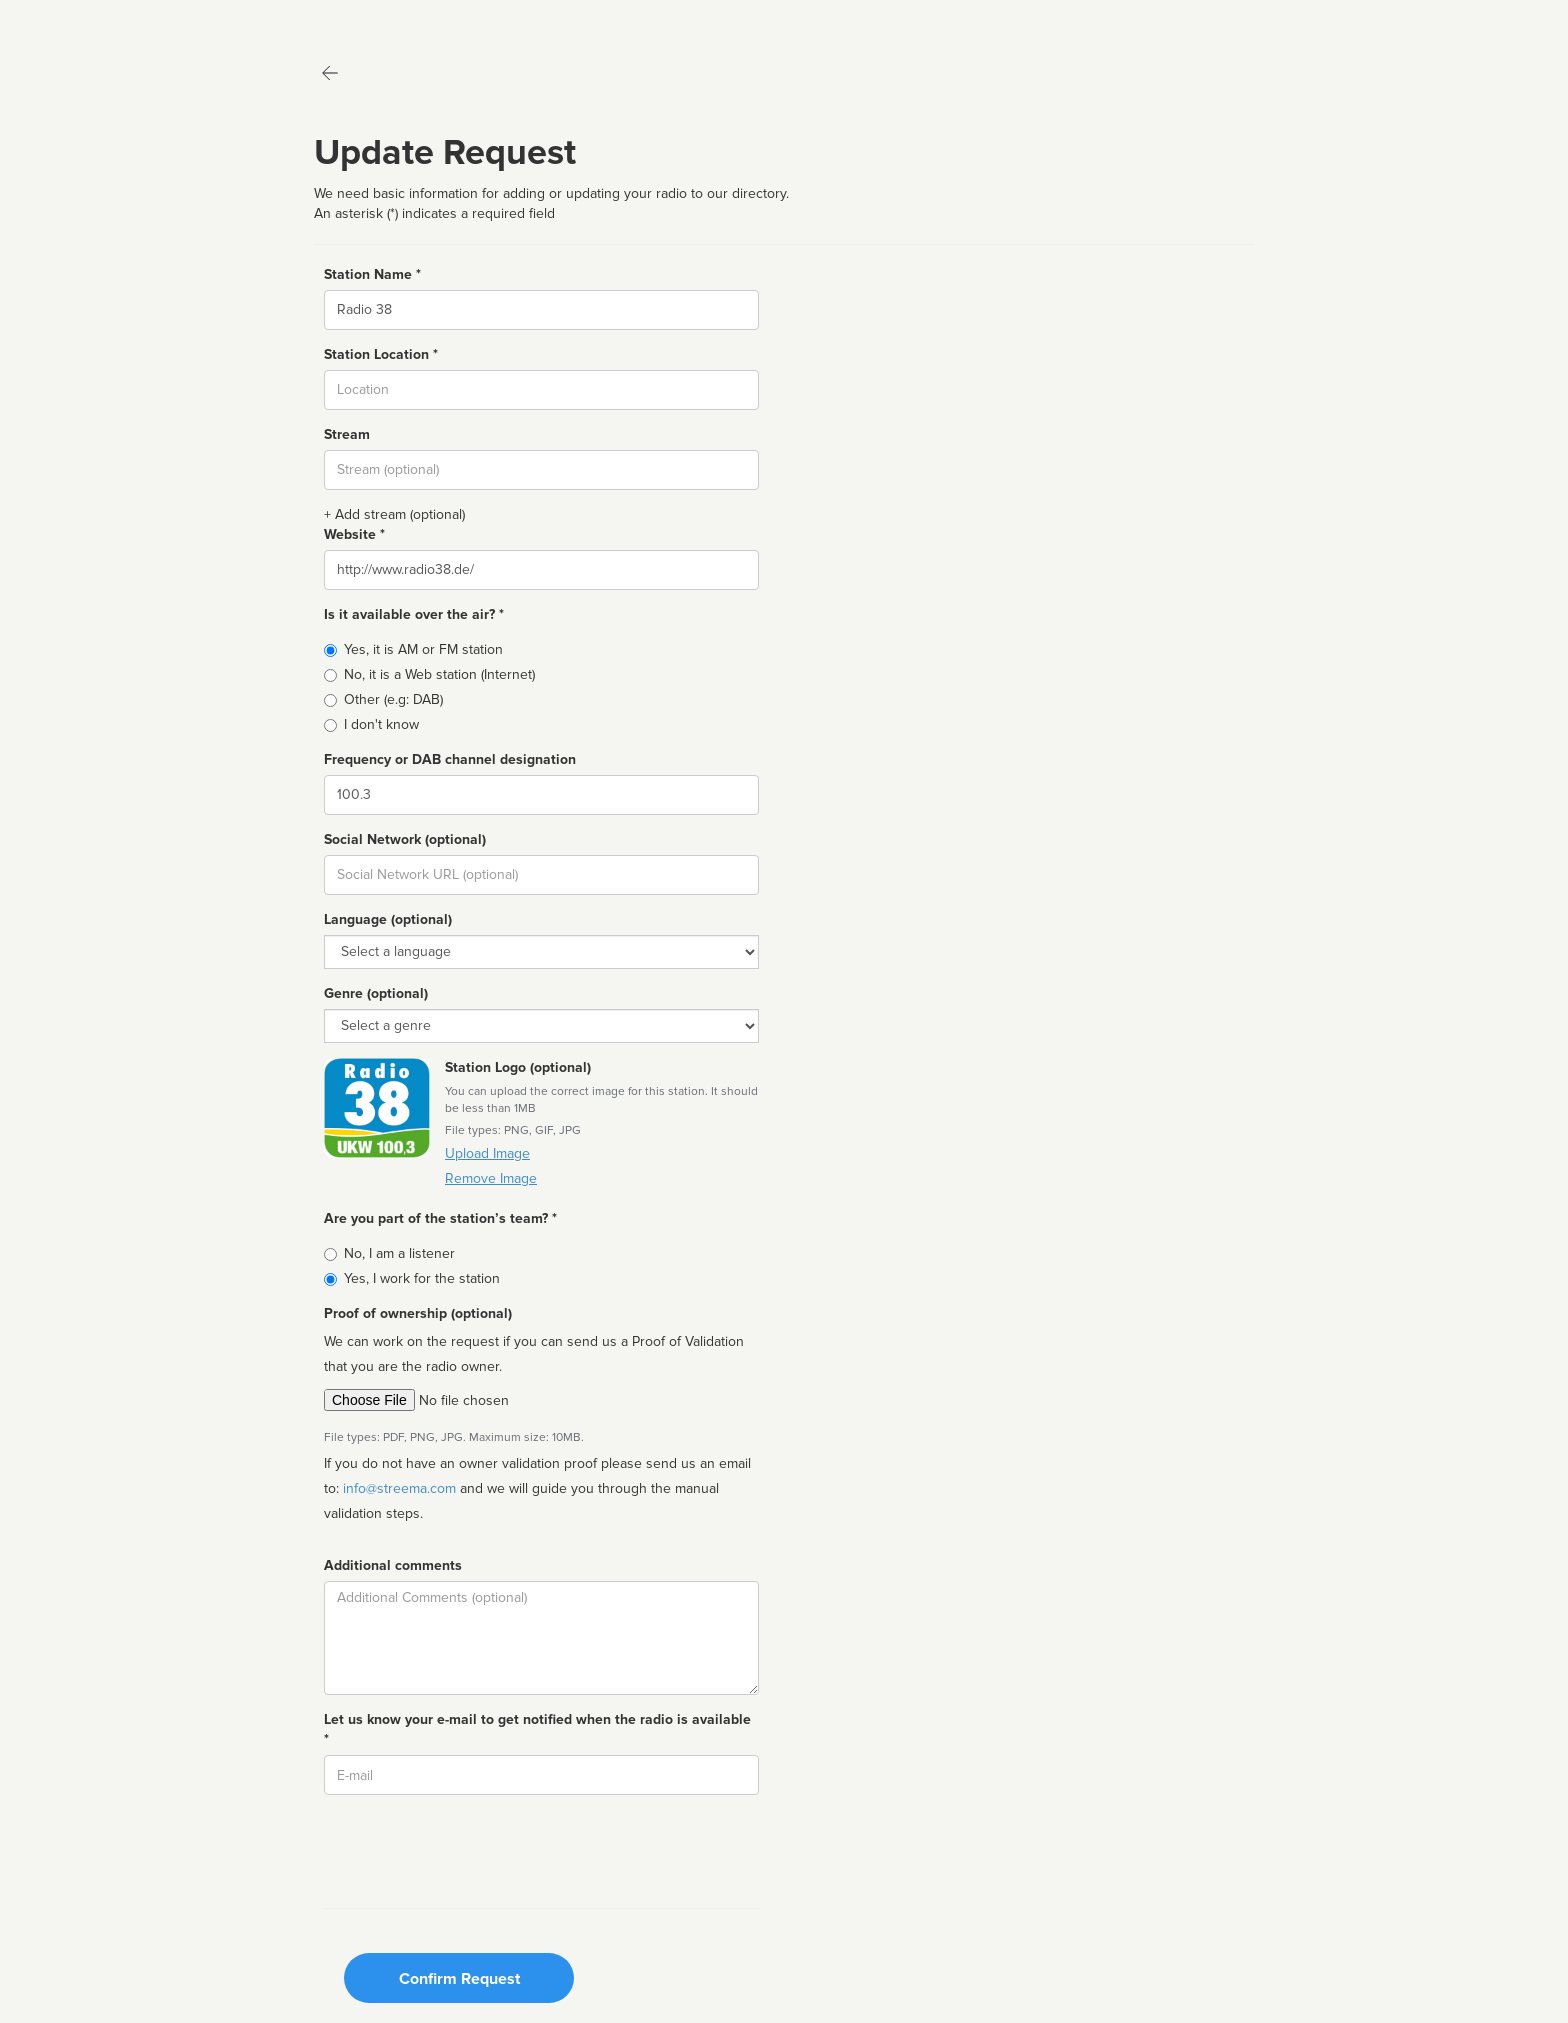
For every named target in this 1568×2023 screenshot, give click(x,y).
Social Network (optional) (405, 839)
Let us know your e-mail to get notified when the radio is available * (537, 1729)
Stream (347, 434)
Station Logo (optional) (518, 1067)
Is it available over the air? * (414, 614)
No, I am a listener (399, 1253)
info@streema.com (399, 1488)
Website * (354, 534)
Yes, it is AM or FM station (423, 649)
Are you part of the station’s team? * (440, 1218)
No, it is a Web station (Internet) (439, 674)
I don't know (381, 724)
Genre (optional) (376, 993)
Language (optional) (388, 919)
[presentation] (476, 1849)
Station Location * (381, 354)
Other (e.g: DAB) (393, 699)
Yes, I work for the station (422, 1278)
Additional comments (393, 1565)
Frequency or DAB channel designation (450, 759)
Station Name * (372, 274)
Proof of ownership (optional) (418, 1313)
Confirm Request (459, 1979)
